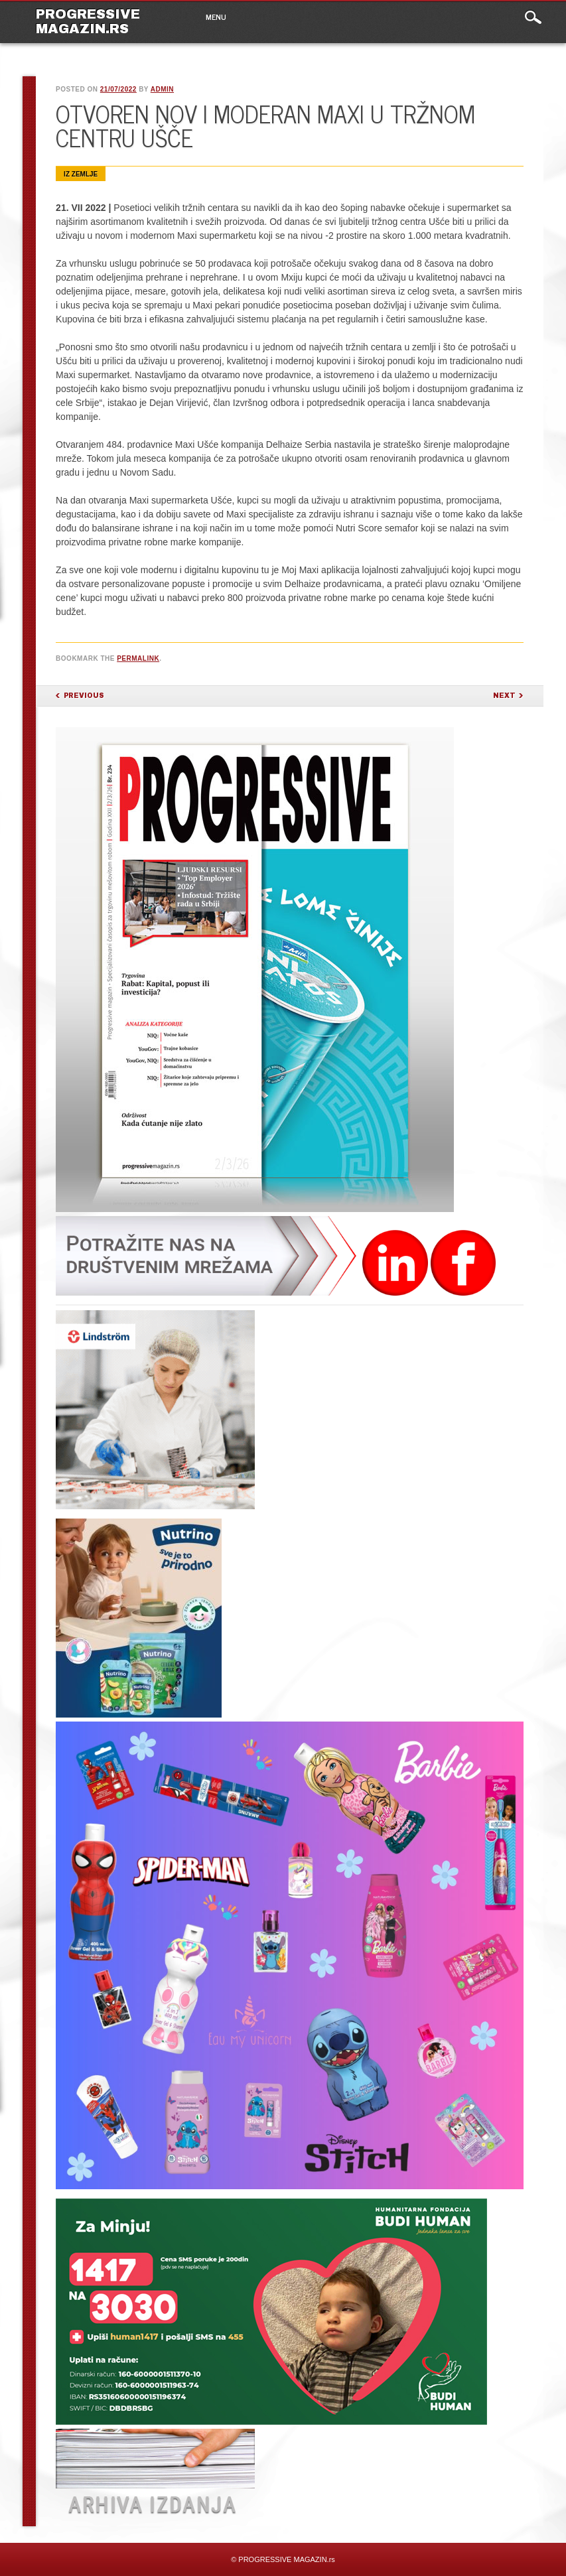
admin (162, 89)
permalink (138, 658)
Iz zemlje (81, 174)
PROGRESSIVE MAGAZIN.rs (88, 21)
